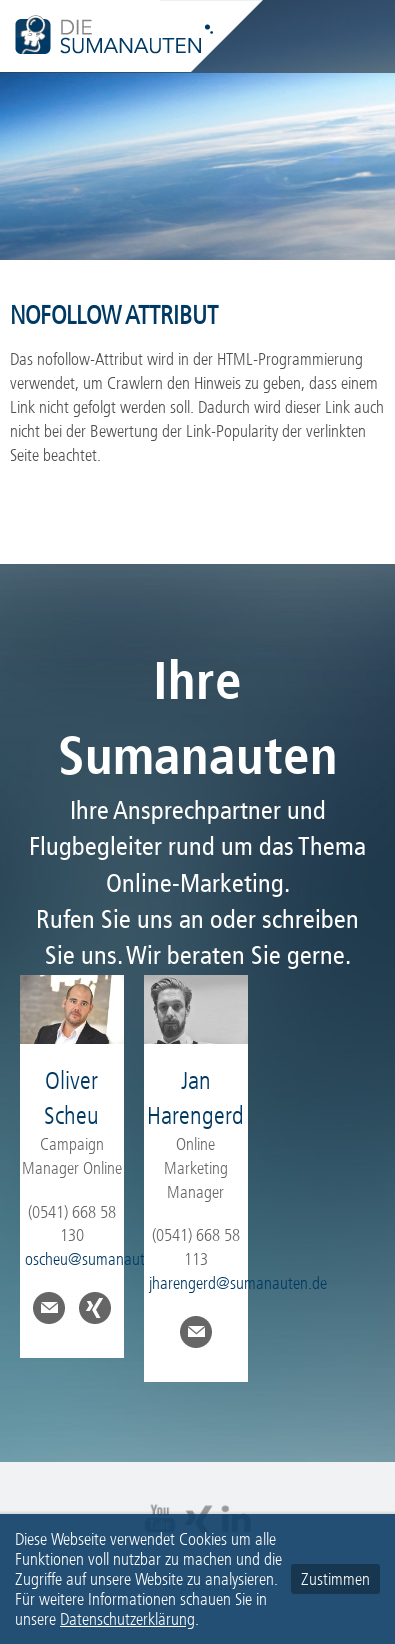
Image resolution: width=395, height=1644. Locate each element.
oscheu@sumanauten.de (102, 1259)
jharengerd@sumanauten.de (238, 1283)
